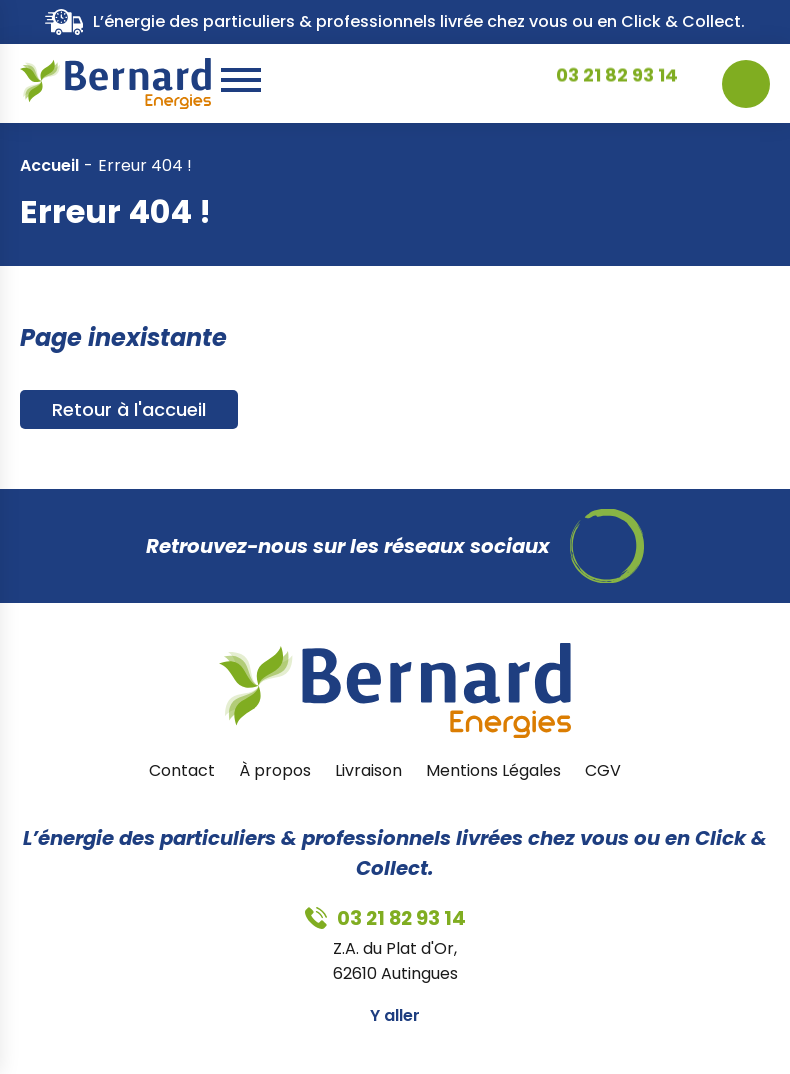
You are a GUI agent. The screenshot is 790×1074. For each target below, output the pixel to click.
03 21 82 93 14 (617, 83)
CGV (603, 770)
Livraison (368, 770)
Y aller (395, 1015)
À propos (275, 770)
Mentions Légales (493, 770)
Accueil (49, 165)
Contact (182, 770)
